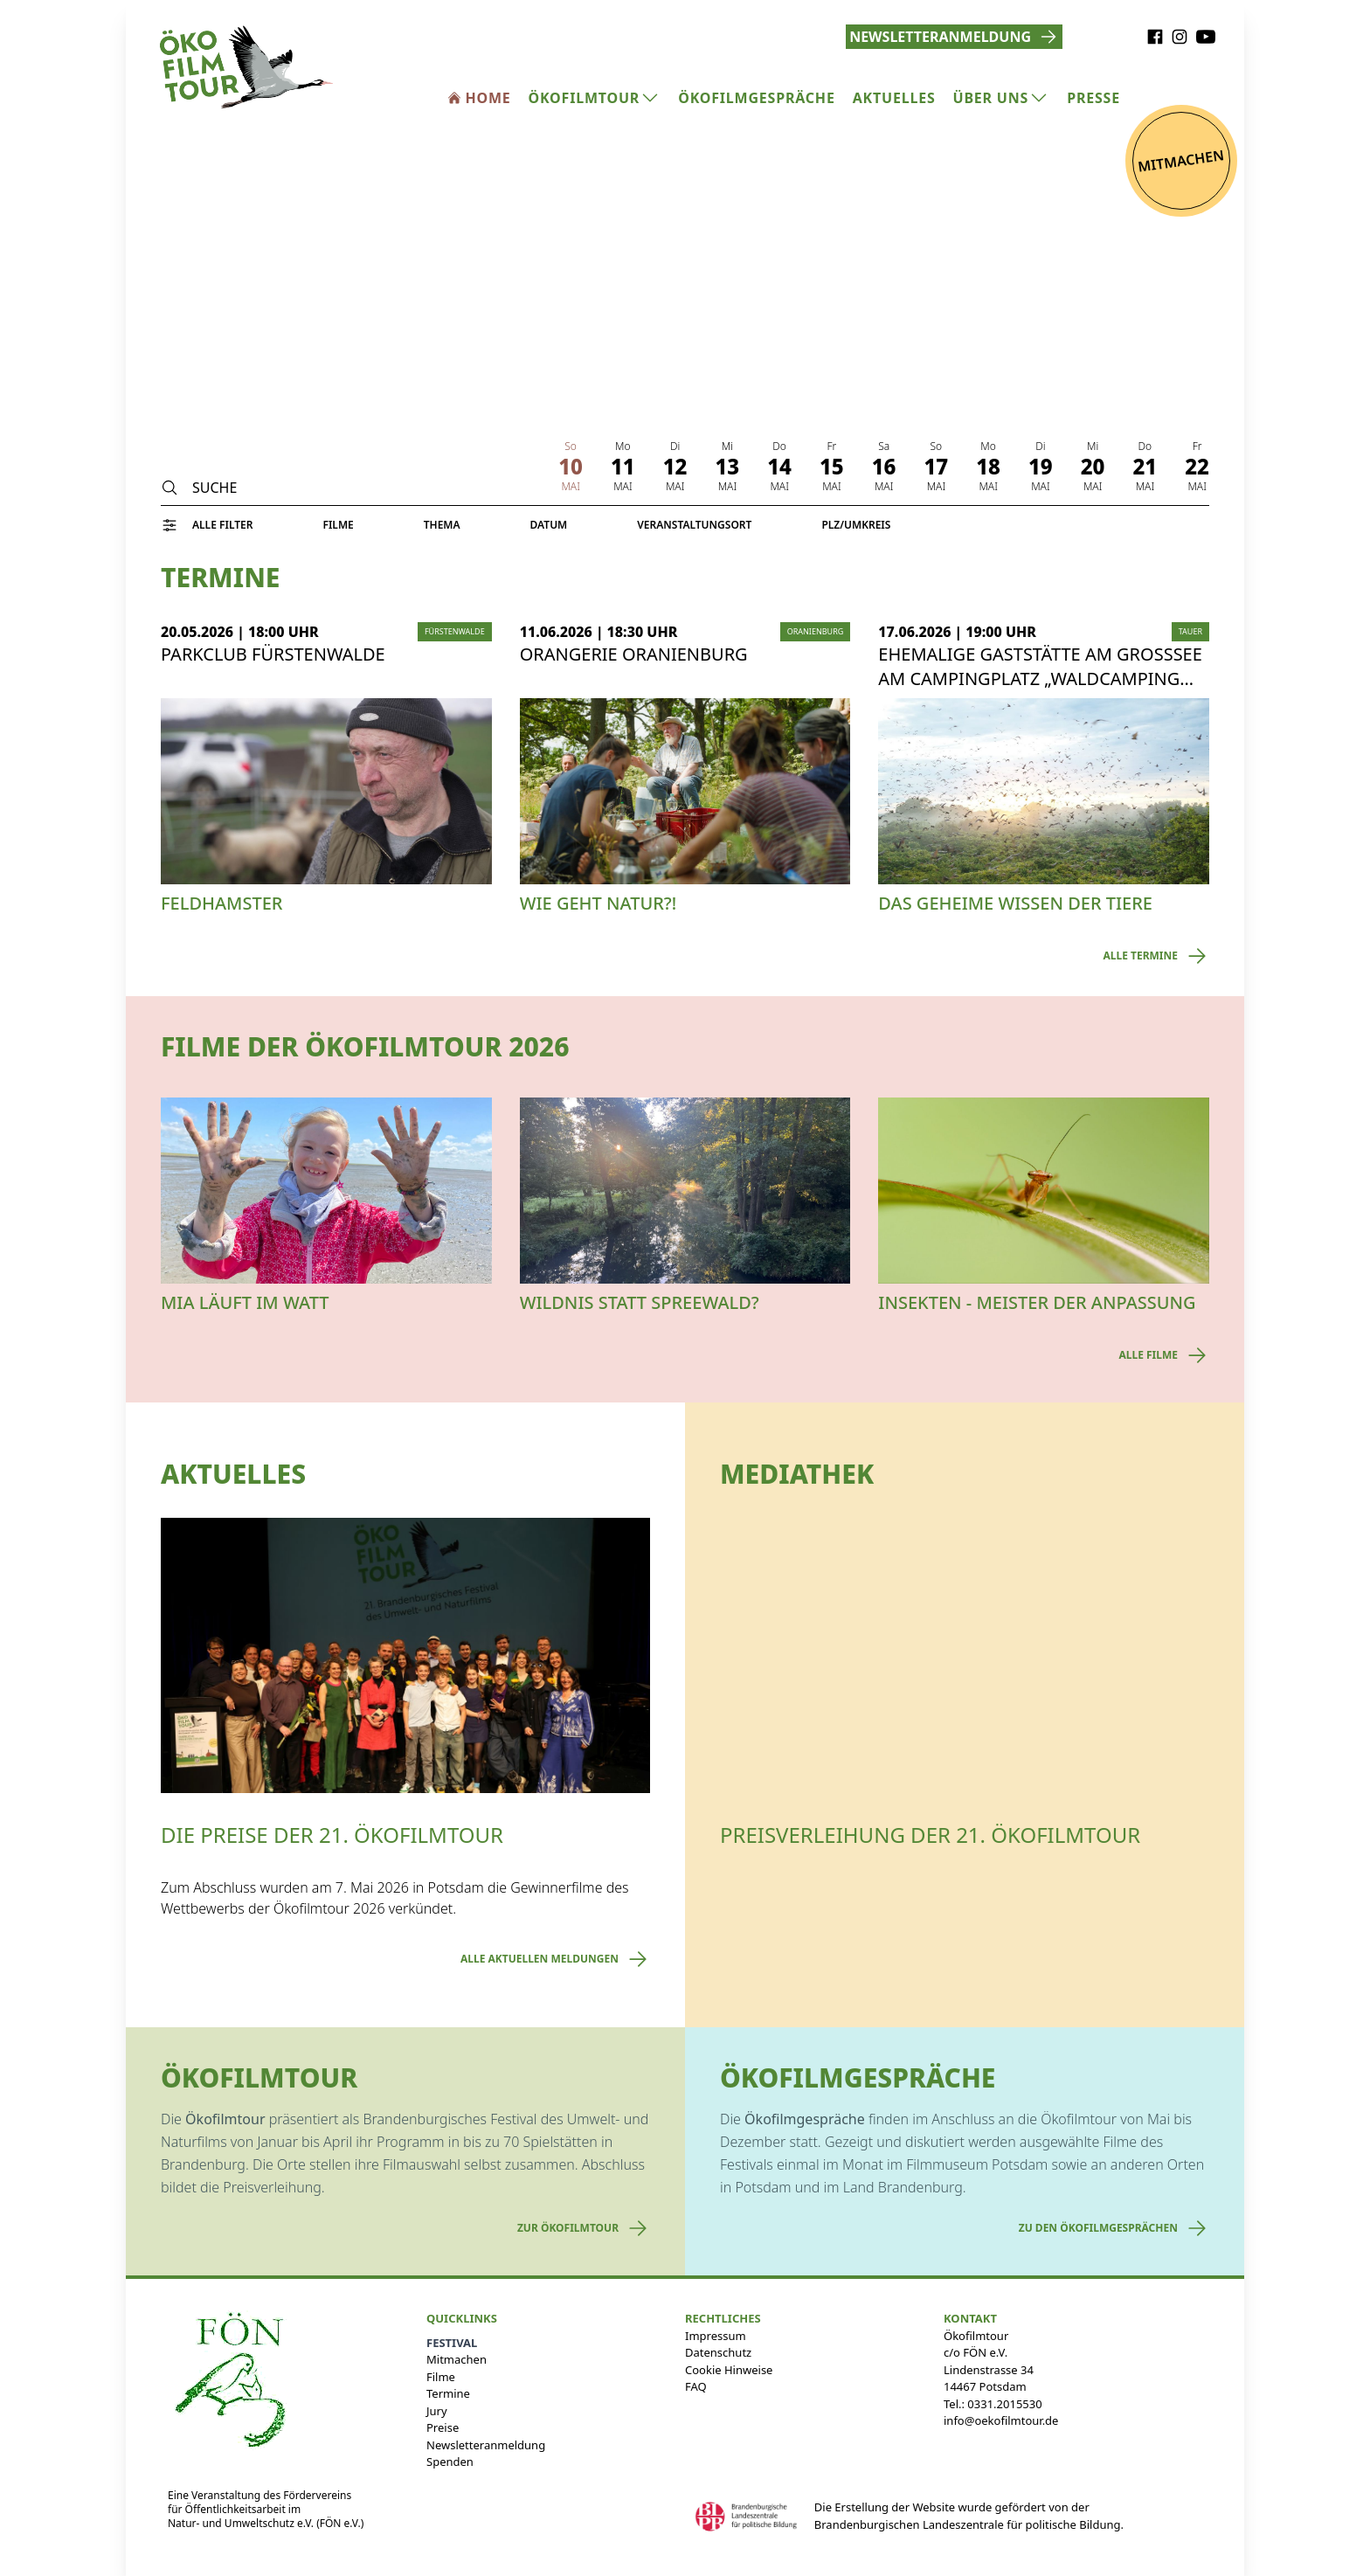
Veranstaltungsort (694, 525)
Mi (727, 447)
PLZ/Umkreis (855, 525)
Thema (442, 525)
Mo (623, 447)
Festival (451, 2343)
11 (623, 467)
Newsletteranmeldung (485, 2445)
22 (1197, 467)
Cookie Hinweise (728, 2370)
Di (675, 447)
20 (1093, 467)
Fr (831, 447)
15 (832, 467)
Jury (436, 2411)
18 (988, 467)
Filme (337, 525)
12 (675, 467)
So (570, 447)
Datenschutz (718, 2352)
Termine (448, 2393)
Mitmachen (456, 2359)
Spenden (450, 2461)
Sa (883, 447)
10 (570, 467)
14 (779, 467)
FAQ (696, 2386)
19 (1040, 467)
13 (728, 467)
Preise (442, 2427)
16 (884, 467)
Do (779, 447)
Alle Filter (222, 525)
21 (1145, 467)
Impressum (715, 2336)
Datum (549, 525)
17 (936, 467)
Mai (570, 487)
